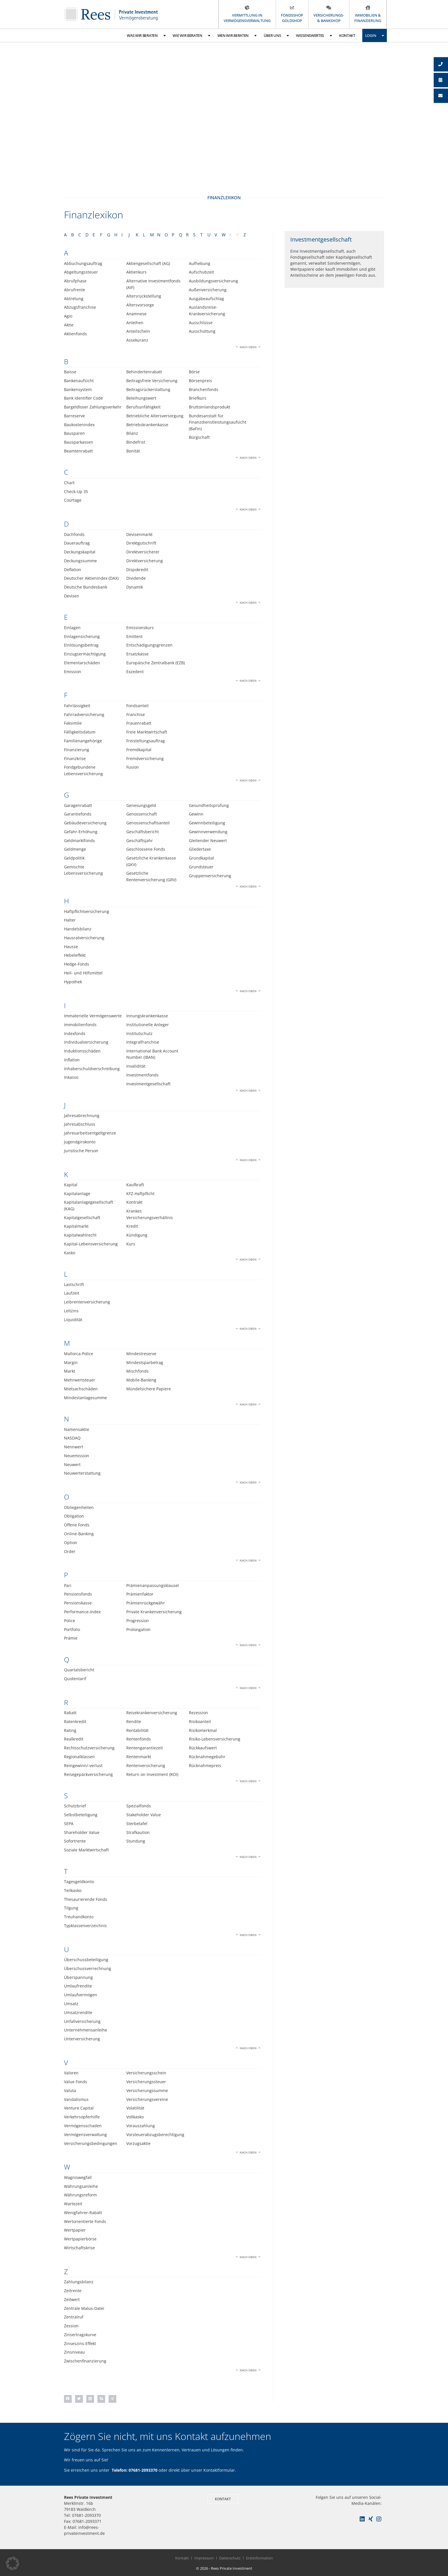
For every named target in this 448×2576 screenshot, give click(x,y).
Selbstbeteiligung (80, 1814)
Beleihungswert (141, 398)
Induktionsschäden (82, 1051)
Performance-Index (82, 1611)
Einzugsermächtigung (85, 654)
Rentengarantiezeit (144, 1747)
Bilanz (132, 433)
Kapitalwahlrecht (80, 1235)
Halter (70, 920)
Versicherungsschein (146, 2072)
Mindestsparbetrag (144, 1362)
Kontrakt (134, 1202)
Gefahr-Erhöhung (80, 831)
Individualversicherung (86, 1042)
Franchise (135, 714)
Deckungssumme (80, 560)
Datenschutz (230, 2558)
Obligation (74, 1516)
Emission (72, 671)
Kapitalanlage (77, 1193)
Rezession (198, 1712)
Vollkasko (135, 2117)
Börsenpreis (200, 380)
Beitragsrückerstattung (148, 389)
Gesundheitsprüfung (209, 805)
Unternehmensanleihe (85, 2030)
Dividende (136, 578)
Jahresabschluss (79, 1124)
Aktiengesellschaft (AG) (148, 263)
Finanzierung (76, 749)
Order (69, 1551)
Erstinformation (259, 2558)
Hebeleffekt (75, 955)
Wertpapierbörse (80, 2239)
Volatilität (135, 2108)
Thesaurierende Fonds (85, 1899)
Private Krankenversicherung (154, 1611)
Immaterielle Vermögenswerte (93, 1015)
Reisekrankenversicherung (151, 1712)
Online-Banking (79, 1533)
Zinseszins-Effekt (80, 2343)
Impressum (204, 2558)
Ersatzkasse (137, 654)
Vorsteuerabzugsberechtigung (155, 2134)
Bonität (133, 451)
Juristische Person (81, 1150)
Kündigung (136, 1235)
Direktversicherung (144, 560)
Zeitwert (72, 2299)
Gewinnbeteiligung (207, 823)
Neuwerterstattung (82, 1473)
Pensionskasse (78, 1603)
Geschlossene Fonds (145, 849)
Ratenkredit (75, 1721)
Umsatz (71, 2003)
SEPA (68, 1823)
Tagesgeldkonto (79, 1881)
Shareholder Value (81, 1832)
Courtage (72, 500)
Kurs (130, 1244)
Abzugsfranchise (80, 307)
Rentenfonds (138, 1739)
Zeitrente (72, 2290)
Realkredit (73, 1739)
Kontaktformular (219, 2470)
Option (70, 1542)
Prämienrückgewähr (145, 1603)
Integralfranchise (142, 1042)
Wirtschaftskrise (79, 2247)
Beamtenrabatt (78, 451)
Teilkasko (72, 1890)
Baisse (70, 371)
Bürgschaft (199, 437)
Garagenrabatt (78, 805)
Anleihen (134, 322)
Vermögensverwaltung (85, 2134)
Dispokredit (137, 569)
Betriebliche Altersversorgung (154, 415)
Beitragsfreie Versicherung (151, 380)
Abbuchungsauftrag (83, 263)
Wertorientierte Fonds (85, 2221)
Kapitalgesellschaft (82, 1217)
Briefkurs (197, 398)
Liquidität (73, 1319)
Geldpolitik (74, 858)
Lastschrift (74, 1284)
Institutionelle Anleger (147, 1024)
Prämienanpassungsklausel (152, 1585)
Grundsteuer (201, 867)
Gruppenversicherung (210, 875)
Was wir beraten (146, 35)
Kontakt (347, 35)
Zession (71, 2325)
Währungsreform (80, 2195)
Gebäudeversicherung (85, 823)
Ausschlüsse (201, 322)
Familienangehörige (83, 740)
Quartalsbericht (79, 1669)
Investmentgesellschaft (148, 1083)
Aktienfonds (75, 333)
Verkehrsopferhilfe (82, 2117)
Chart (69, 482)
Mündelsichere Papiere (148, 1388)
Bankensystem (78, 389)
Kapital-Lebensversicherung (91, 1244)
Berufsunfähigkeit (143, 407)
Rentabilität (137, 1730)
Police (69, 1620)
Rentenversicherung (145, 1765)
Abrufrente (74, 289)
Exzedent (135, 671)
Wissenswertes (314, 35)
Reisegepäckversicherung (88, 1774)
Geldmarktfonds (79, 840)
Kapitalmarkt (76, 1226)
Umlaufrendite (78, 1986)
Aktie (68, 325)
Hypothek (73, 981)
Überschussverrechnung (87, 1968)
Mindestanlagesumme (85, 1397)
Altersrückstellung (143, 296)
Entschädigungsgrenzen (149, 645)
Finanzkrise (75, 758)
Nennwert (73, 1447)
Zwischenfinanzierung (85, 2361)
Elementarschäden (82, 662)
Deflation (72, 569)
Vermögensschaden (83, 2125)
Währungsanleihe (81, 2186)
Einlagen (72, 627)
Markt (69, 1371)
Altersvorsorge (140, 305)
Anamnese (136, 313)
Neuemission (76, 1455)
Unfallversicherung (82, 2021)
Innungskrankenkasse (147, 1015)
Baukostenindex (79, 424)
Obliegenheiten (79, 1507)
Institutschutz (139, 1033)
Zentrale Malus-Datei (84, 2308)
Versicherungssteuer (146, 2081)
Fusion (132, 767)
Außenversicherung (208, 289)
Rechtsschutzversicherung (89, 1747)
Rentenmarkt (138, 1756)
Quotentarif (75, 1678)
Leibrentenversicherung (87, 1302)
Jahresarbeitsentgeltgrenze (90, 1133)
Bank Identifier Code (83, 398)
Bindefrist (135, 442)
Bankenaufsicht (79, 380)
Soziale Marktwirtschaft (86, 1850)
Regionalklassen (79, 1756)
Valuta (70, 2090)
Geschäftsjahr (139, 840)
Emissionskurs (140, 627)
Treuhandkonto (78, 1916)
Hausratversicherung (84, 937)
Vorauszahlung (140, 2125)
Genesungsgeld (141, 805)
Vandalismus (76, 2099)
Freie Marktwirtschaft (146, 732)
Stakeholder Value (143, 1814)
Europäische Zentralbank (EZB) (155, 662)
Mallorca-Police (78, 1353)
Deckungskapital (79, 552)
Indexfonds (74, 1033)
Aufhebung (199, 263)
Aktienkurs (136, 272)
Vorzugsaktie (138, 2143)
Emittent (134, 636)
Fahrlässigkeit (77, 705)
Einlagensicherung (82, 636)
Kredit (132, 1226)
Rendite (133, 1721)
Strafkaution (138, 1832)
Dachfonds (74, 534)
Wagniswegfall (78, 2177)
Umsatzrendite (78, 2012)
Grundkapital (201, 858)
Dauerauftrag (77, 543)
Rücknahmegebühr (207, 1756)
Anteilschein (138, 331)
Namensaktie (76, 1429)
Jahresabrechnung (81, 1115)
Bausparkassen (78, 442)
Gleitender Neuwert (208, 840)
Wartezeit (73, 2203)
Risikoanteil (200, 1721)
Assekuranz (137, 340)
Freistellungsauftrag (145, 740)
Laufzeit (71, 1293)
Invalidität (135, 1066)
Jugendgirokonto (79, 1142)
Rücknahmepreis (205, 1765)
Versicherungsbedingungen (90, 2143)
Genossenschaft (141, 814)
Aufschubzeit (201, 272)
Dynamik (134, 587)
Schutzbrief (75, 1806)
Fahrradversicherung (84, 714)
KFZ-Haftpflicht (140, 1193)
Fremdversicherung (145, 758)
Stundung (135, 1841)
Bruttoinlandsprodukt (209, 407)
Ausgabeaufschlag (206, 298)
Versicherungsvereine (147, 2099)
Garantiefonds (77, 814)
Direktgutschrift (141, 543)
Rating (70, 1730)
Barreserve (74, 415)
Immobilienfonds (80, 1024)
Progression (137, 1620)
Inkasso (71, 1077)
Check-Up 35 (76, 491)
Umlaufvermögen (80, 1994)
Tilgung (71, 1908)
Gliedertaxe (200, 849)
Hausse (71, 946)
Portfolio (72, 1629)
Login (374, 35)
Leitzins (71, 1310)
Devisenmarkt (139, 534)
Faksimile (73, 723)
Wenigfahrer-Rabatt (83, 2212)
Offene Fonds (76, 1525)
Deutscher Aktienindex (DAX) (91, 578)
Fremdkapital (138, 749)
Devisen (71, 596)
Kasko (69, 1252)
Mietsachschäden (81, 1388)
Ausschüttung (202, 331)
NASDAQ (72, 1438)
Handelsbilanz (77, 929)
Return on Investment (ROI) (152, 1774)
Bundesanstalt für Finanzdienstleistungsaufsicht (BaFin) (217, 422)
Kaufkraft (135, 1184)
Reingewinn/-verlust (83, 1765)
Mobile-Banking (141, 1380)
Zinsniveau (74, 2352)
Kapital (70, 1184)
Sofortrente (75, 1841)
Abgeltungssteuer (81, 272)
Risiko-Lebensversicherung (214, 1739)
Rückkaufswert (203, 1747)
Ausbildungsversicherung (213, 281)
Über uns (276, 35)
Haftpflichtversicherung (86, 911)
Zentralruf (73, 2317)
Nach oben (248, 347)
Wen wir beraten (237, 35)
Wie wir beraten (191, 35)
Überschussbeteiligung (86, 1959)
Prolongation (138, 1629)
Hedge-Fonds (76, 964)
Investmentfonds (142, 1075)
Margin (71, 1362)
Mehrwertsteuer (79, 1380)
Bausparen (74, 433)
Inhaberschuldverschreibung (92, 1068)
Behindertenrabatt (144, 371)
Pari (67, 1585)
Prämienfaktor (139, 1594)
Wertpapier (75, 2230)
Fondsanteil (137, 705)
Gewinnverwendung (208, 831)
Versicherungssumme (147, 2090)
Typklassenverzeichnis (85, 1925)
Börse (194, 371)
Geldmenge (75, 849)
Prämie (70, 1638)
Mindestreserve (141, 1353)
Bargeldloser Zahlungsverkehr (93, 407)
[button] (68, 2399)
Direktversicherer (142, 552)
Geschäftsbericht (142, 831)
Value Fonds (75, 2081)
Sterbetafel (136, 1823)
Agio (68, 316)
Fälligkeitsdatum (79, 732)
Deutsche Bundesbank (85, 587)
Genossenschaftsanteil (148, 823)
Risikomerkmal (203, 1730)
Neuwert (72, 1464)
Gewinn (196, 814)
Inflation (72, 1059)
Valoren (71, 2072)
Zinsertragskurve (80, 2334)
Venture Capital (79, 2108)
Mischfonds (137, 1371)
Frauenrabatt (138, 723)
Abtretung (73, 298)
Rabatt (70, 1712)
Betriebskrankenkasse (147, 424)
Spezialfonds (138, 1806)
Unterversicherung (82, 2038)
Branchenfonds (203, 389)
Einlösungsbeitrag (81, 645)
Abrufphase (75, 281)
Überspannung (78, 1977)
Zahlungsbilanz (78, 2281)
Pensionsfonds (78, 1594)
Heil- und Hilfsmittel (83, 973)
